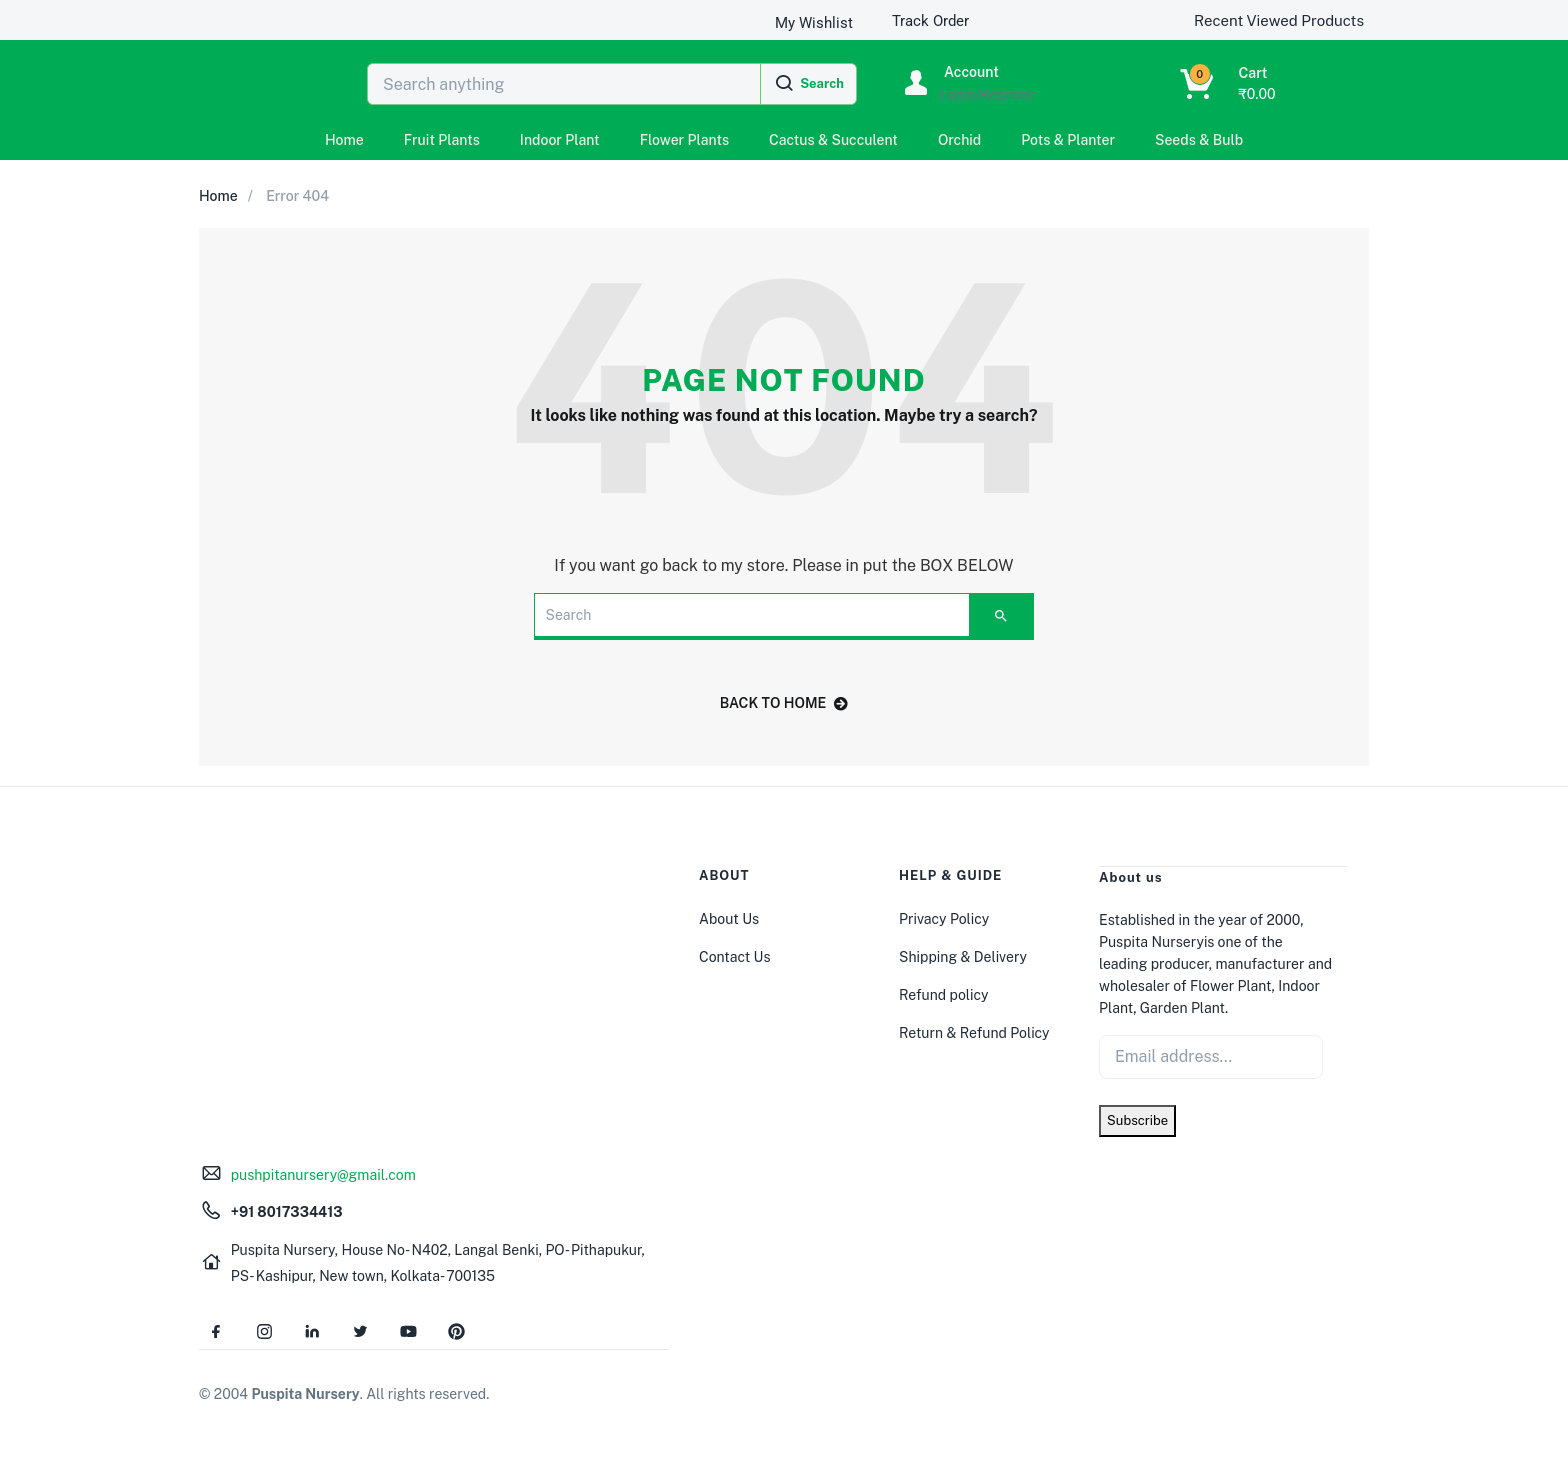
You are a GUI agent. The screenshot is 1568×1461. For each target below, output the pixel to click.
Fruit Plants (442, 140)
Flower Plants (684, 140)
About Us (729, 919)
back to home (784, 703)
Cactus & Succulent (833, 140)
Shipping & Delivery (963, 957)
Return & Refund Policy (974, 1033)
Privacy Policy (944, 919)
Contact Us (734, 957)
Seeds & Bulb (1199, 140)
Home (344, 140)
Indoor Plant (560, 140)
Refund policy (943, 995)
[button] (1202, 84)
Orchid (959, 140)
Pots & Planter (1068, 140)
